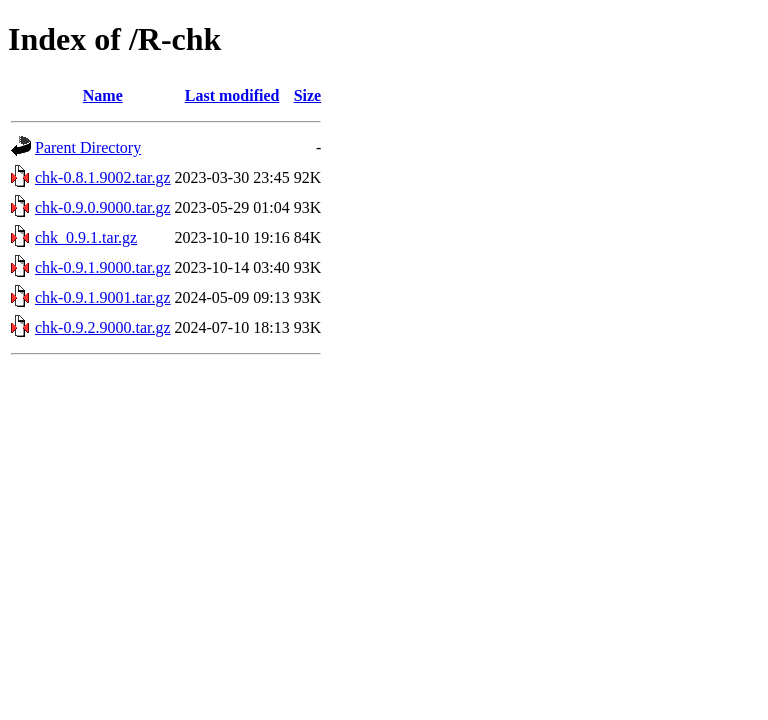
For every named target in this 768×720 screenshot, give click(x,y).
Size (308, 95)
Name (103, 95)
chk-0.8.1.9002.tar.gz (103, 177)
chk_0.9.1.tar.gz (86, 237)
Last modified (232, 95)
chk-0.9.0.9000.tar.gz (103, 207)
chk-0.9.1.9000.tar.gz (103, 267)
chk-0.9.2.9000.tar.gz (103, 327)
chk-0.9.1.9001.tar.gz (103, 297)
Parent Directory (88, 147)
